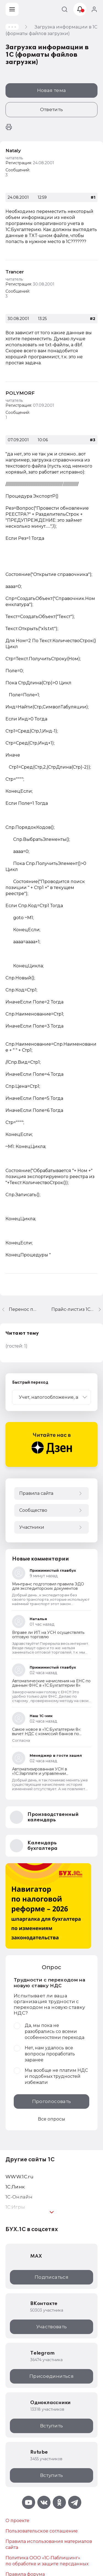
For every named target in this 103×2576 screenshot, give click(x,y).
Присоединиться (51, 2376)
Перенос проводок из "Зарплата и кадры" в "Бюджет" (23, 1309)
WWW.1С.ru (19, 2176)
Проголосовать (51, 2101)
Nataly (13, 150)
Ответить (51, 109)
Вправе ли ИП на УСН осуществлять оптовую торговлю (48, 1634)
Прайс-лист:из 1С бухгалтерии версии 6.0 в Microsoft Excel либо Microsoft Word (77, 1309)
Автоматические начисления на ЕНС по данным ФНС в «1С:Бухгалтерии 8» (51, 1683)
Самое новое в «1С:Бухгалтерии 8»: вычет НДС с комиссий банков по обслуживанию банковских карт (46, 1734)
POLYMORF (20, 393)
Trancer (14, 272)
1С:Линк (15, 2187)
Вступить (51, 2425)
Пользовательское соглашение (41, 2531)
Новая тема (51, 90)
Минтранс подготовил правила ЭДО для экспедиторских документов (48, 1586)
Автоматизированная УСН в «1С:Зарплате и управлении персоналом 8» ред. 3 (39, 1773)
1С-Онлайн (18, 2197)
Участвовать (51, 2326)
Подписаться (51, 2277)
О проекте (17, 2520)
